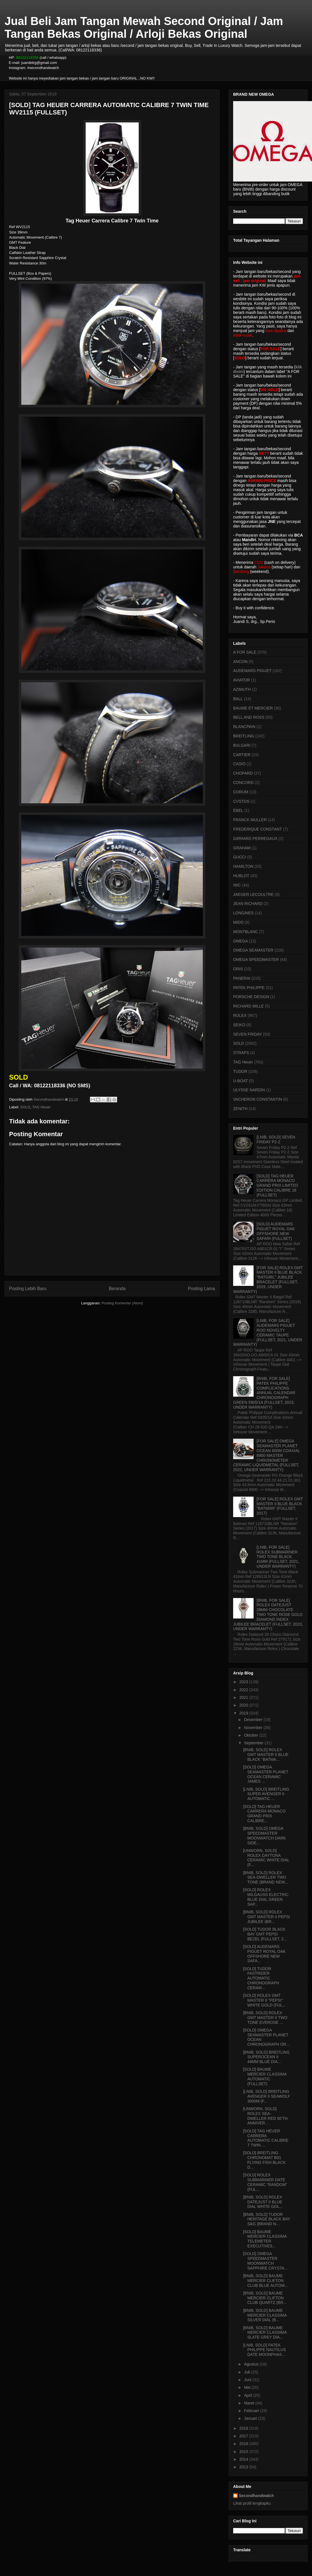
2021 (244, 1697)
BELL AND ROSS (248, 717)
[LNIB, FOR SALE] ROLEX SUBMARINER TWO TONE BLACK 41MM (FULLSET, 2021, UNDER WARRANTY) (278, 1556)
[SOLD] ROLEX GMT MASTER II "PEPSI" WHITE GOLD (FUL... (264, 2000)
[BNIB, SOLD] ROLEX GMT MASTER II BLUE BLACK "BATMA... (265, 1754)
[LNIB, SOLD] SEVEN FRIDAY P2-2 (276, 1139)
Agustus (251, 2364)
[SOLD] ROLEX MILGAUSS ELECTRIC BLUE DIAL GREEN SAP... (265, 1896)
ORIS (238, 969)
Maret (249, 2403)
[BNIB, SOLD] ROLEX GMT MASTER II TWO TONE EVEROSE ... (265, 2017)
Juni (248, 2379)
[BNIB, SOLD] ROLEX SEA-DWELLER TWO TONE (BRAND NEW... (265, 1877)
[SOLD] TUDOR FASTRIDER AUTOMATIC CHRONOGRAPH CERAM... (261, 1978)
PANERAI (241, 978)
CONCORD (243, 782)
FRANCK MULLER (250, 819)
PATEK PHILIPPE (249, 987)
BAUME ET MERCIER (253, 708)
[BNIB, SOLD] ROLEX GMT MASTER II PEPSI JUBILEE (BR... (266, 1917)
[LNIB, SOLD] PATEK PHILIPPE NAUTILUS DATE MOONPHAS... (264, 2350)
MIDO (238, 922)
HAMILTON (243, 866)
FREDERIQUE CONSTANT (257, 829)
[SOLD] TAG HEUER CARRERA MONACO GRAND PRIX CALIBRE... (264, 1813)
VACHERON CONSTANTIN (257, 1099)
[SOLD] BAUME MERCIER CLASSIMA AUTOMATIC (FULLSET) (264, 2076)
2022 (244, 1690)
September (254, 1743)
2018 (244, 2428)
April (248, 2395)
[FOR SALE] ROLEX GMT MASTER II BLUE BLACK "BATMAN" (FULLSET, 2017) (280, 1506)
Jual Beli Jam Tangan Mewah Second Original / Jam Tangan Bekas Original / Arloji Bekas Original (144, 27)
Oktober (251, 1735)
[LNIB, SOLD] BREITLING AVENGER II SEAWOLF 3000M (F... (266, 2096)
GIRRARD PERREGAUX (255, 838)
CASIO (239, 764)
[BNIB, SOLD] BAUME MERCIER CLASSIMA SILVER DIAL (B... (264, 2315)
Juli (247, 2372)
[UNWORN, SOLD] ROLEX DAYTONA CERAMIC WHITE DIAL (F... (266, 1857)
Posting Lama (201, 1288)
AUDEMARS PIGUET (252, 670)
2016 (244, 2443)
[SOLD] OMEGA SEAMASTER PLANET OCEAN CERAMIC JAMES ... (265, 1774)
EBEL (238, 810)
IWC (237, 885)
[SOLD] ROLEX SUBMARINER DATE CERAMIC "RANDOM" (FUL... (265, 2182)
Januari (251, 2418)
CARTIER (241, 754)
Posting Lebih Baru (28, 1288)
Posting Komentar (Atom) (122, 1303)
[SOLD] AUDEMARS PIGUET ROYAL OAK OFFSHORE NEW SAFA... (264, 1953)
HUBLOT (241, 875)
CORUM (240, 792)
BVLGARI (241, 745)
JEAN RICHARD (247, 903)
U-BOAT (240, 1081)
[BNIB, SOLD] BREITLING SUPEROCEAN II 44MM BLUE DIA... (266, 2057)
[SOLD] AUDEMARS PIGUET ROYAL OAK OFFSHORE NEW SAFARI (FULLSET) (276, 1231)
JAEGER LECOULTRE (253, 894)
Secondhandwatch (256, 2495)
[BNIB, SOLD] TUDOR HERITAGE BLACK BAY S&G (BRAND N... (266, 2219)
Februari (252, 2410)
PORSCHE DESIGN (251, 996)
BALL (238, 698)
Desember (253, 1719)
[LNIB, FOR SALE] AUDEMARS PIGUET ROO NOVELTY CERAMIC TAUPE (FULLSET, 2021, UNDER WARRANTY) (267, 1332)
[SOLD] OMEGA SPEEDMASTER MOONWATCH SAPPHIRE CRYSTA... (265, 2260)
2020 (244, 1705)
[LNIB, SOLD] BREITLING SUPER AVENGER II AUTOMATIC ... (266, 1794)
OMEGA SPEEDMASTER (256, 959)
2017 (244, 2436)
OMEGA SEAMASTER (253, 950)
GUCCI (239, 857)
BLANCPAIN (244, 726)
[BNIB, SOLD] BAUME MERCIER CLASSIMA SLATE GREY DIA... (264, 2332)
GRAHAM (241, 848)
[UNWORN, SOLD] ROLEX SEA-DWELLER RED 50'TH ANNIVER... (265, 2115)
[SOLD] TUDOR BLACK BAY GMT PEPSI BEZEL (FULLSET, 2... (265, 1934)
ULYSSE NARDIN (249, 1090)
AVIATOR (241, 680)
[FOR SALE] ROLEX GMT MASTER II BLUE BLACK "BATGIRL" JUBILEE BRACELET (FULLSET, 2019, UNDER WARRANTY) (268, 1279)
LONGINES (243, 913)
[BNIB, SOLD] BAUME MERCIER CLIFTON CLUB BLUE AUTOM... (265, 2280)
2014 (244, 2459)
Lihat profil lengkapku (252, 2503)
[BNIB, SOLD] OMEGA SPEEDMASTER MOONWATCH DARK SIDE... (264, 1835)
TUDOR (240, 1071)
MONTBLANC (245, 931)
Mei (247, 2387)
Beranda (117, 1288)
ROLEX (239, 1015)
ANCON (240, 661)
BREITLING (243, 736)
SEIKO (239, 1025)
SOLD (25, 1107)
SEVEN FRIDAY (247, 1034)
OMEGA (240, 941)
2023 (244, 1682)
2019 (244, 1713)
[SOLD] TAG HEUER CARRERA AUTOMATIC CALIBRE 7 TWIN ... (265, 2138)
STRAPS (241, 1052)
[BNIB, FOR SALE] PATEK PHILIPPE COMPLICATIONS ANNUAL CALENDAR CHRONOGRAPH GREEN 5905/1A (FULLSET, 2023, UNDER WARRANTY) (264, 1392)
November (253, 1727)
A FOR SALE (244, 652)
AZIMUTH (242, 689)
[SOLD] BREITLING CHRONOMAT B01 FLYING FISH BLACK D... (264, 2160)
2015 (244, 2451)
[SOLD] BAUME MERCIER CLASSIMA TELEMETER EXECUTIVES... (264, 2238)
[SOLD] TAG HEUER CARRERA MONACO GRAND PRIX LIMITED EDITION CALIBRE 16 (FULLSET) (277, 1185)
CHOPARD (243, 773)
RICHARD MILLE (248, 1006)
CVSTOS (241, 801)
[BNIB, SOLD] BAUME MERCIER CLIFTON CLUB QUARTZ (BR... (264, 2298)
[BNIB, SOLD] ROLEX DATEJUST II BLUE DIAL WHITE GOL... (263, 2202)
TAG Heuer (41, 1107)
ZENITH (240, 1108)
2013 (244, 2467)
